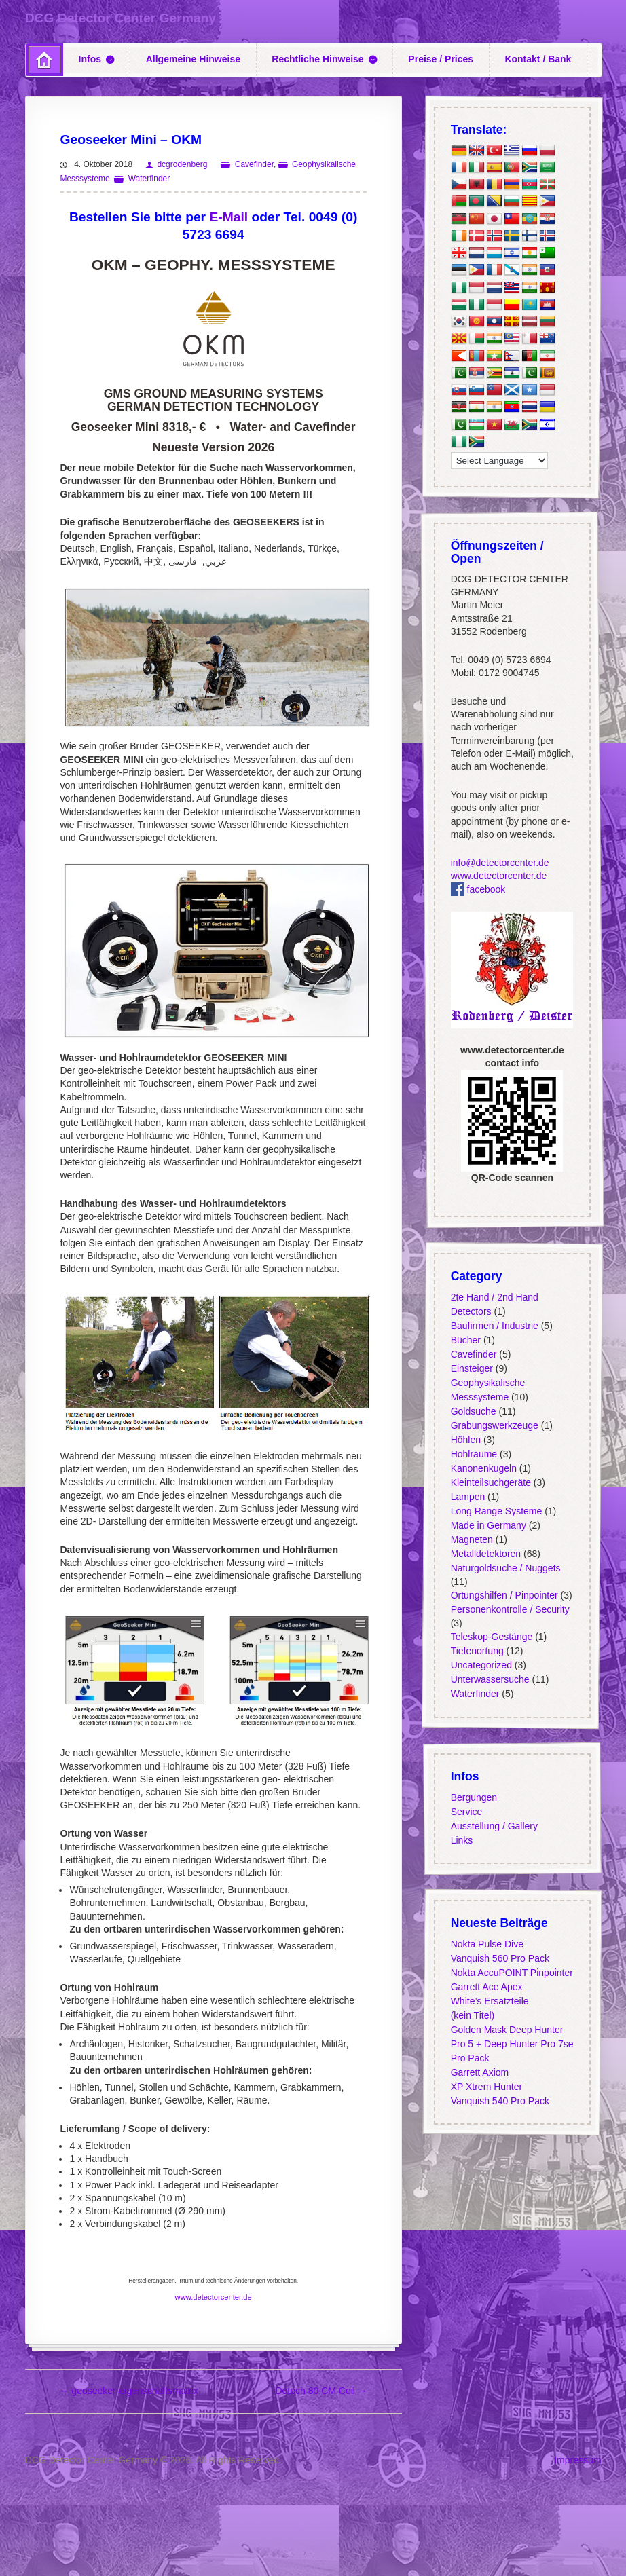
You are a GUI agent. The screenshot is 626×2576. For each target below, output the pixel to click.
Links (462, 1840)
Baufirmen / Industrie (494, 1325)
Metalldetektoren (486, 1553)
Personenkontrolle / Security (510, 1608)
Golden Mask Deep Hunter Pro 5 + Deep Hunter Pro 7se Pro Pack (512, 2044)
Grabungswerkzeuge (494, 1424)
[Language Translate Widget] (499, 460)
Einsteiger (472, 1367)
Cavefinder (254, 164)
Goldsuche (473, 1410)
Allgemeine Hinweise (193, 59)
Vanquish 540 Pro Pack (500, 2100)
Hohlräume (474, 1453)
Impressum (577, 2459)
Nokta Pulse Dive (487, 1944)
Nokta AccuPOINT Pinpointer (512, 1972)
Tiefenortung (477, 1650)
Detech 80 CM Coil (321, 2390)
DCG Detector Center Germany (120, 18)
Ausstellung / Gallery (494, 1826)
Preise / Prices (440, 59)
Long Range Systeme (496, 1510)
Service (467, 1811)
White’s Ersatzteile (490, 2001)
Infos (90, 59)
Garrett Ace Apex (487, 1986)
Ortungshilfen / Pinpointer (504, 1594)
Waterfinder (149, 178)
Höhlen (466, 1439)
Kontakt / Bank (537, 59)
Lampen (468, 1496)
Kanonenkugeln (484, 1467)
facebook (478, 889)
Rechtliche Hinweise (317, 59)
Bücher (466, 1339)
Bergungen (474, 1797)
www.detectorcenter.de (213, 2297)
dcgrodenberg (182, 164)
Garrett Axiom (480, 2072)
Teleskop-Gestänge (492, 1636)
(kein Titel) (473, 2015)
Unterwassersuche (490, 1679)
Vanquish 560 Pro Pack (500, 1958)
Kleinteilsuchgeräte (491, 1481)
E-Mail (228, 217)
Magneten (472, 1538)
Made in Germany (488, 1524)
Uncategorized (481, 1665)
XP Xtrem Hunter (487, 2086)
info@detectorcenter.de (500, 862)
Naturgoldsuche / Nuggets (506, 1567)
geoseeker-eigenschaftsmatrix (128, 2390)
